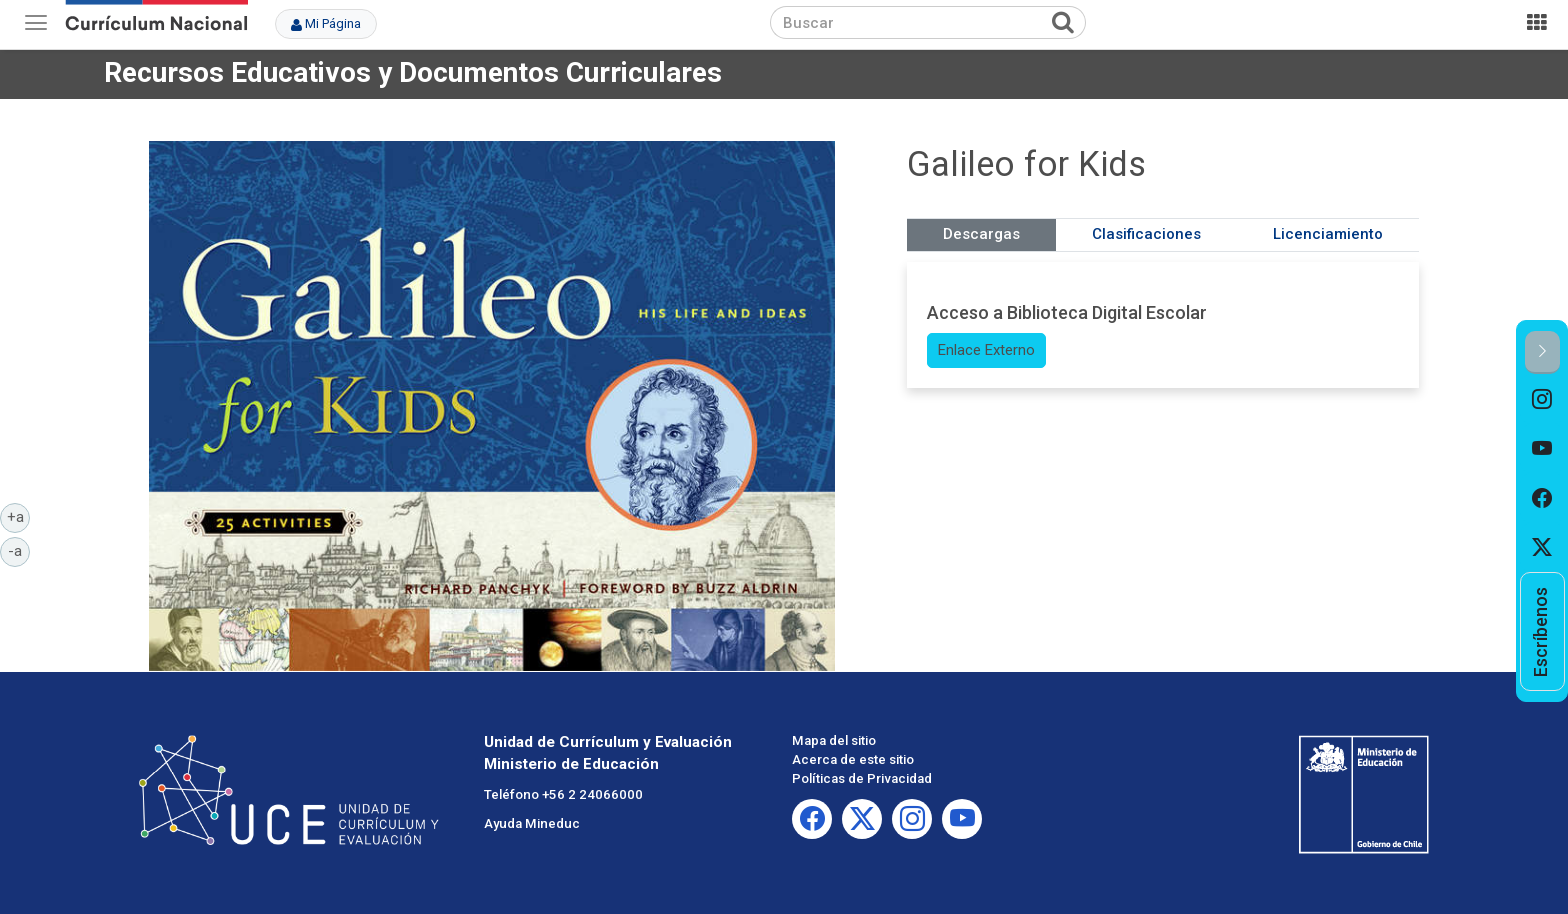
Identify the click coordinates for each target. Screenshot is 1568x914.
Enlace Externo (986, 350)
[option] (1542, 399)
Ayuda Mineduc (532, 823)
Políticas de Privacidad (862, 778)
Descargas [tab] (981, 234)
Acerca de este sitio (853, 759)
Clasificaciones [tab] (1146, 234)
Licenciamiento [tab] (1328, 234)
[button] (1542, 352)
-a (19, 550)
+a (19, 516)
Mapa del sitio (834, 740)
